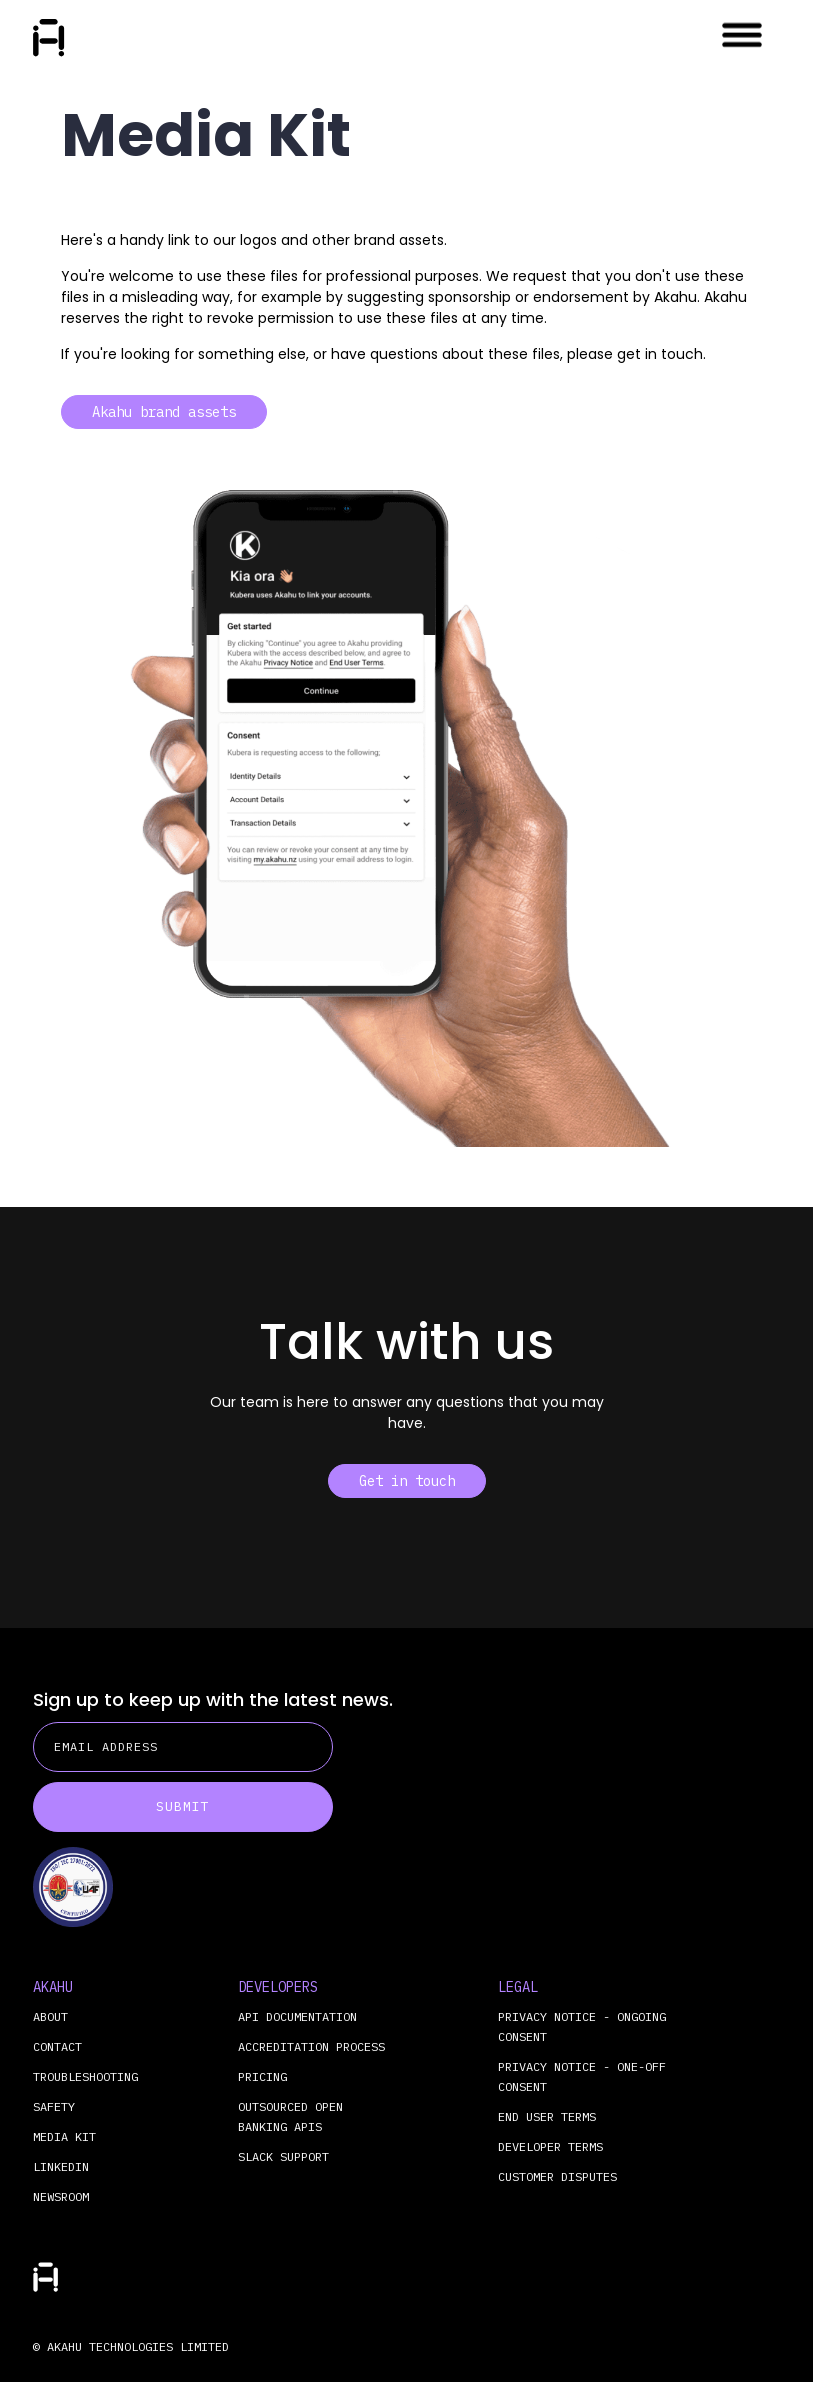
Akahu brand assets (164, 412)
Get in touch (407, 1481)
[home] (49, 38)
